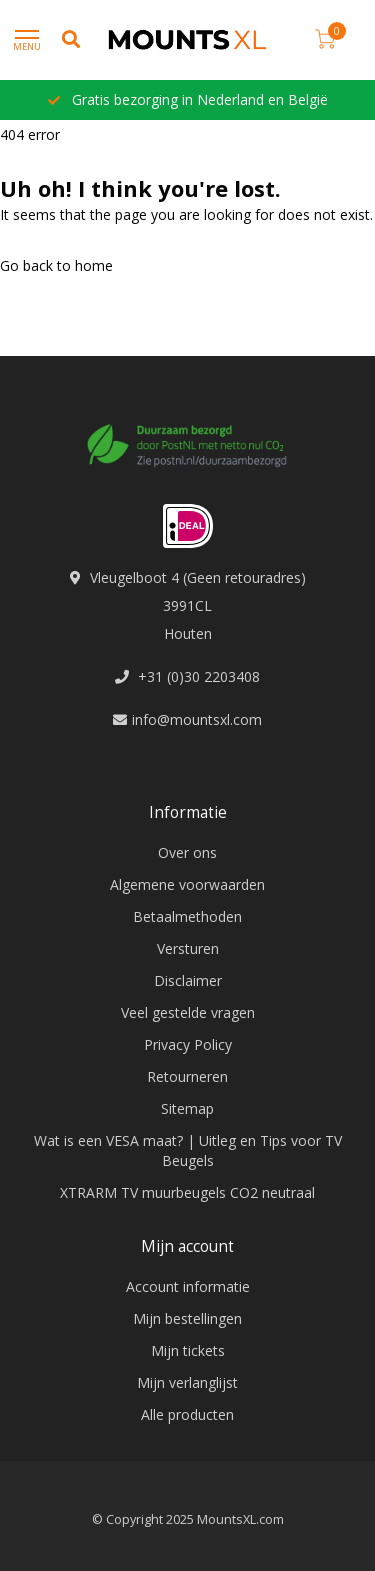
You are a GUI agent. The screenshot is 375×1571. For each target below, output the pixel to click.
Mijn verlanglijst (187, 1382)
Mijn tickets (188, 1350)
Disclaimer (188, 980)
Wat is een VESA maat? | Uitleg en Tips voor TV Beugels (188, 1150)
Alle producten (187, 1414)
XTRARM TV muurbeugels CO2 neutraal (187, 1192)
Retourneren (187, 1076)
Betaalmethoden (187, 916)
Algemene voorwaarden (187, 884)
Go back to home (56, 265)
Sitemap (187, 1108)
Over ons (187, 852)
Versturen (188, 948)
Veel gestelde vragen (188, 1012)
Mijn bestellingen (187, 1318)
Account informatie (188, 1286)
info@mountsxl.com (197, 719)
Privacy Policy (188, 1044)
